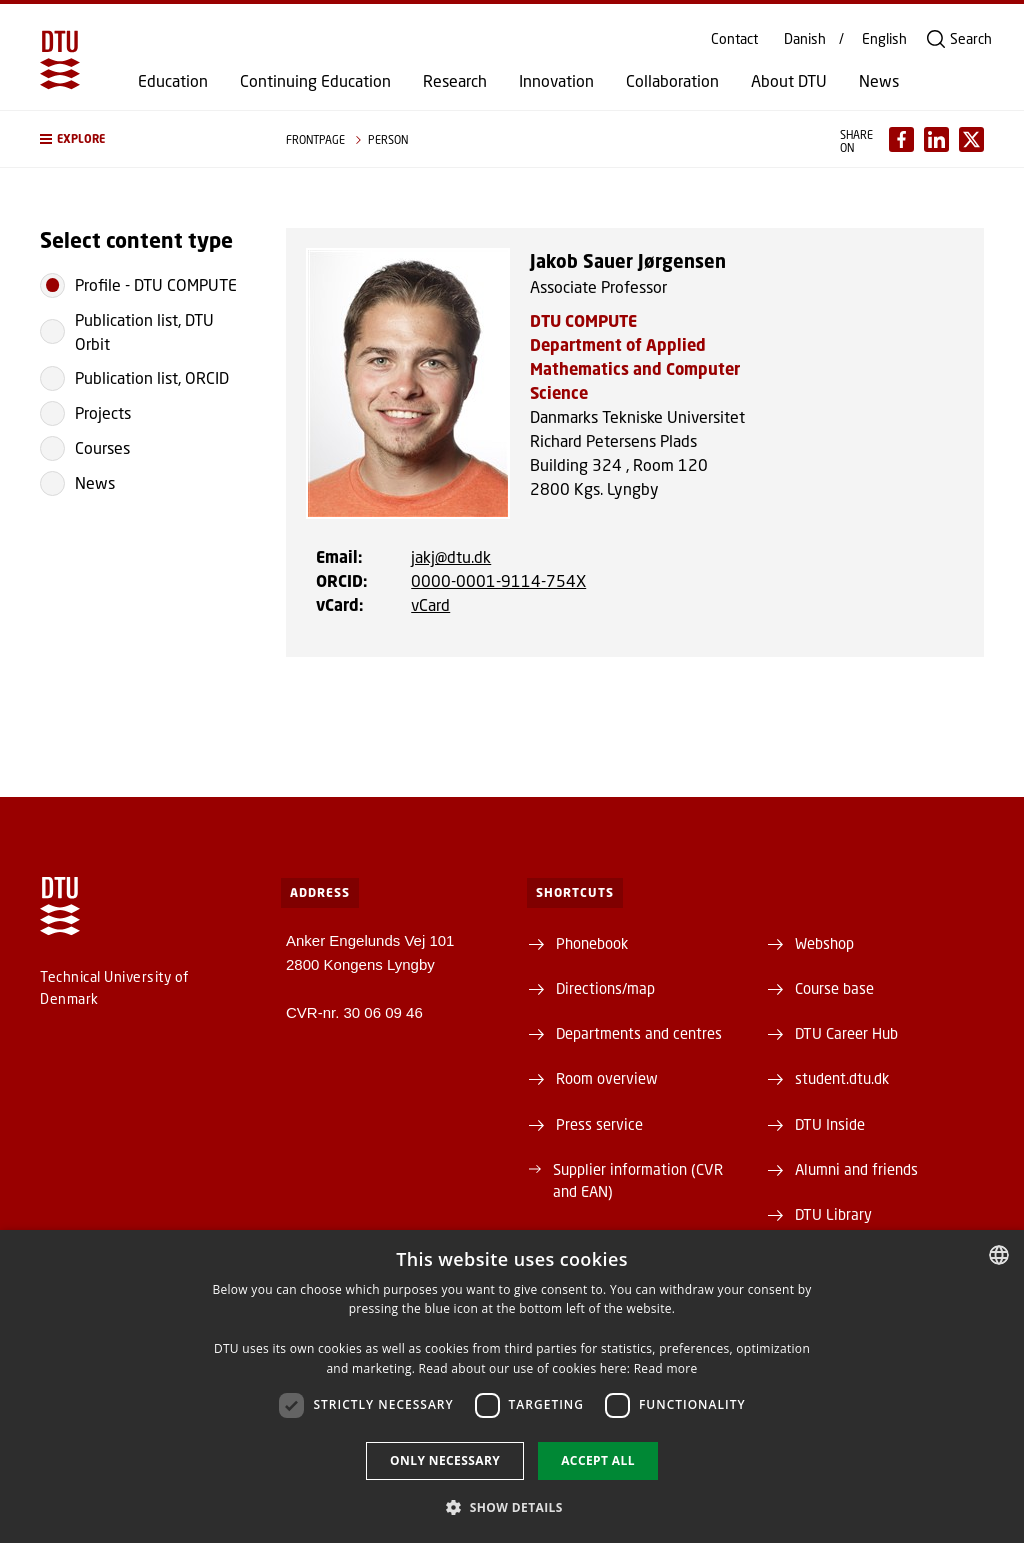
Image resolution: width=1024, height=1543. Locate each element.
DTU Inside (830, 1124)
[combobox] (999, 1255)
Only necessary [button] (445, 1460)
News (879, 81)
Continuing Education (315, 81)
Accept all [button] (598, 1460)
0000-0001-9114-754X (498, 580)
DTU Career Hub (846, 1033)
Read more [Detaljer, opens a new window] (666, 1368)
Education (173, 81)
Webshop (824, 943)
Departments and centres (639, 1033)
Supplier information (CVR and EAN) (638, 1180)
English (884, 39)
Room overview (607, 1078)
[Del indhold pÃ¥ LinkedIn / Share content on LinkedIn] (936, 139)
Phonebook (592, 943)
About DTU (789, 81)
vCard (430, 604)
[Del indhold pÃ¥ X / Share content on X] (971, 139)
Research (455, 81)
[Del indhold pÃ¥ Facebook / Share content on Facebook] (901, 139)
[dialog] (512, 1386)
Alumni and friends (856, 1169)
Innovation (556, 81)
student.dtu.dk (842, 1078)
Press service (599, 1124)
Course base (834, 988)
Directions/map (605, 988)
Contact (734, 39)
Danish (805, 39)
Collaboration (672, 81)
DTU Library (833, 1214)
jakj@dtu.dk (451, 556)
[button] (143, 139)
